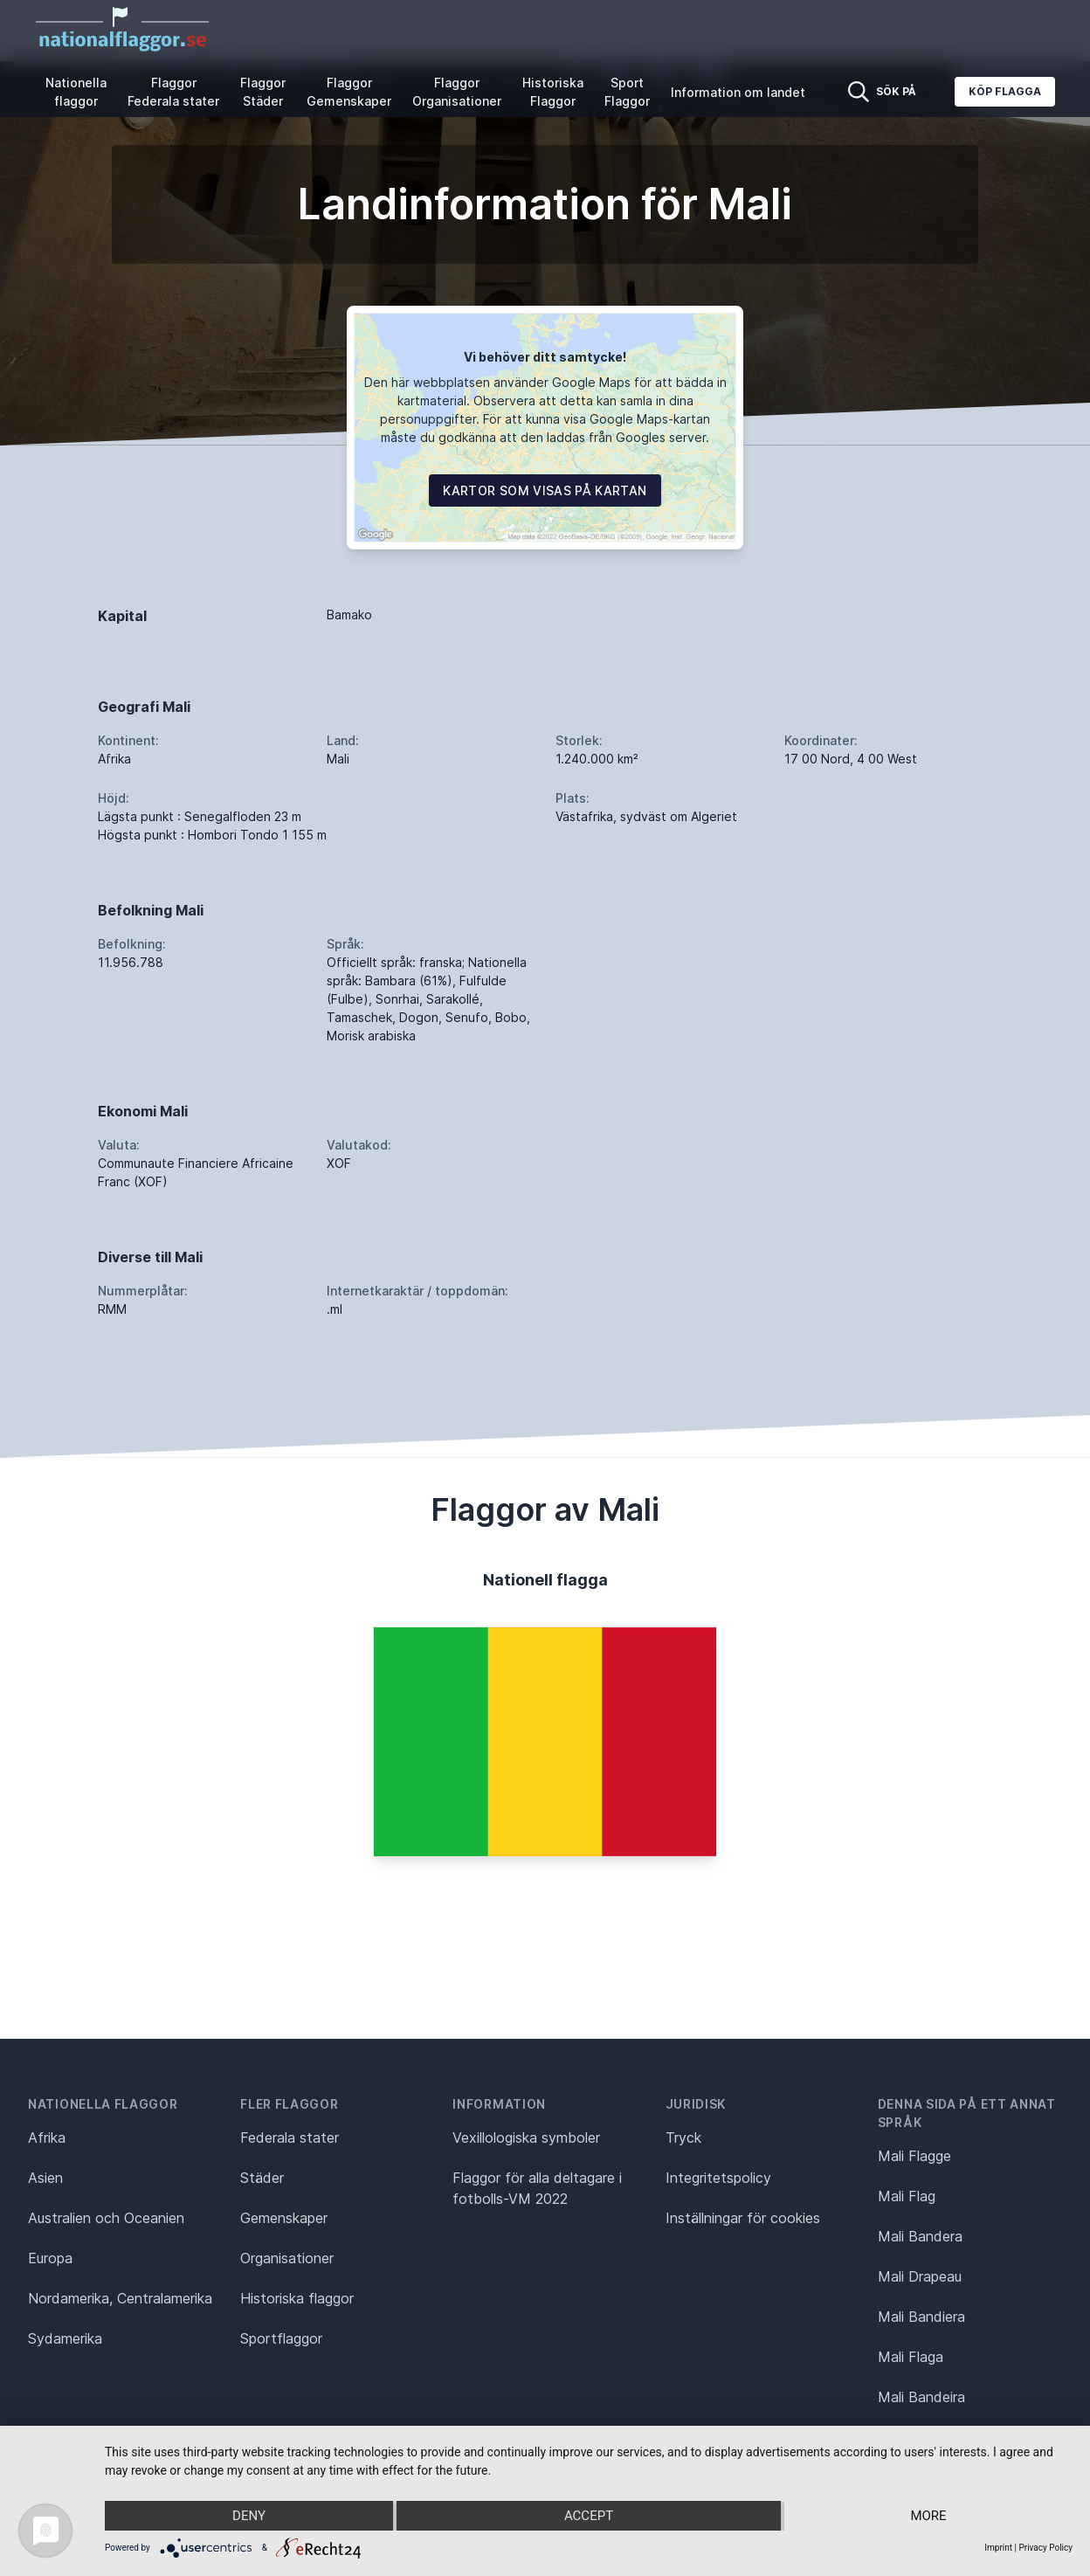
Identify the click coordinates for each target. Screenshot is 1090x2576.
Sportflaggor (281, 2338)
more (928, 2516)
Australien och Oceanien (106, 2218)
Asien (45, 2177)
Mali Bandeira (921, 2397)
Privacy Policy (1045, 2547)
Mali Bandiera (921, 2316)
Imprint (998, 2547)
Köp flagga (1005, 91)
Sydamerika (65, 2338)
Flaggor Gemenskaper (349, 91)
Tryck (683, 2137)
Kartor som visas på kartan (544, 490)
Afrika (47, 2137)
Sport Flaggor (627, 91)
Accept (588, 2516)
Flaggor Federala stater (173, 91)
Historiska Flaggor (552, 91)
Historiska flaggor (297, 2298)
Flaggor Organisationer (456, 91)
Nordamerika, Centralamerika (120, 2298)
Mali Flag (906, 2196)
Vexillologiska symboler (526, 2137)
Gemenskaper (284, 2218)
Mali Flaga (910, 2356)
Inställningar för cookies (743, 2218)
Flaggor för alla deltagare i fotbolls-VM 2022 (537, 2188)
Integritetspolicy (718, 2177)
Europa (50, 2258)
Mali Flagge (914, 2156)
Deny (249, 2516)
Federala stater (289, 2137)
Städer (262, 2177)
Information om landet (738, 92)
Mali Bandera (920, 2236)
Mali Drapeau (920, 2276)
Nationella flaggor (76, 91)
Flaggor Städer (263, 91)
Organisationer (287, 2258)
